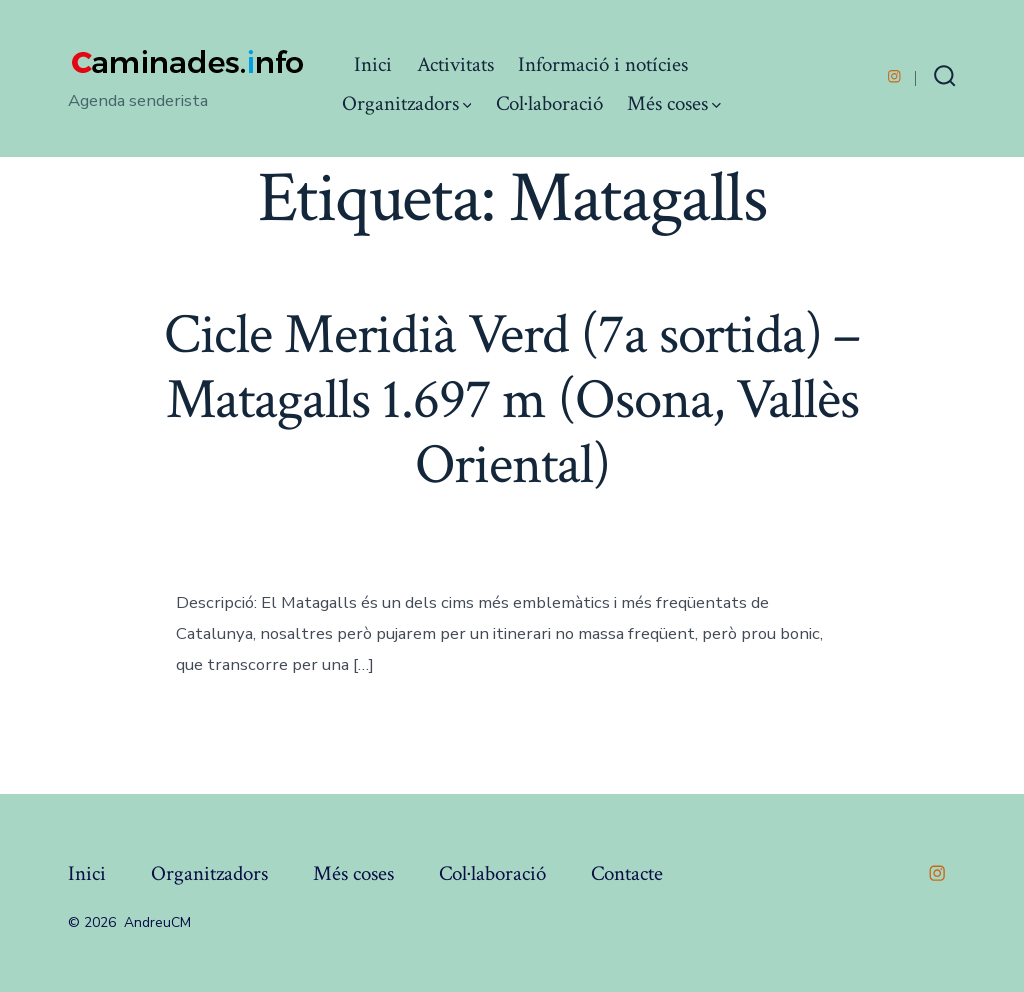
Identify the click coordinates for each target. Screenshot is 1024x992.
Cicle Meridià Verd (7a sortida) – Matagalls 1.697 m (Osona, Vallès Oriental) (512, 400)
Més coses (674, 103)
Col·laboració (549, 103)
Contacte (627, 873)
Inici (373, 64)
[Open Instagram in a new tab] (894, 76)
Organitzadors (407, 103)
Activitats (455, 64)
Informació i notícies (603, 64)
